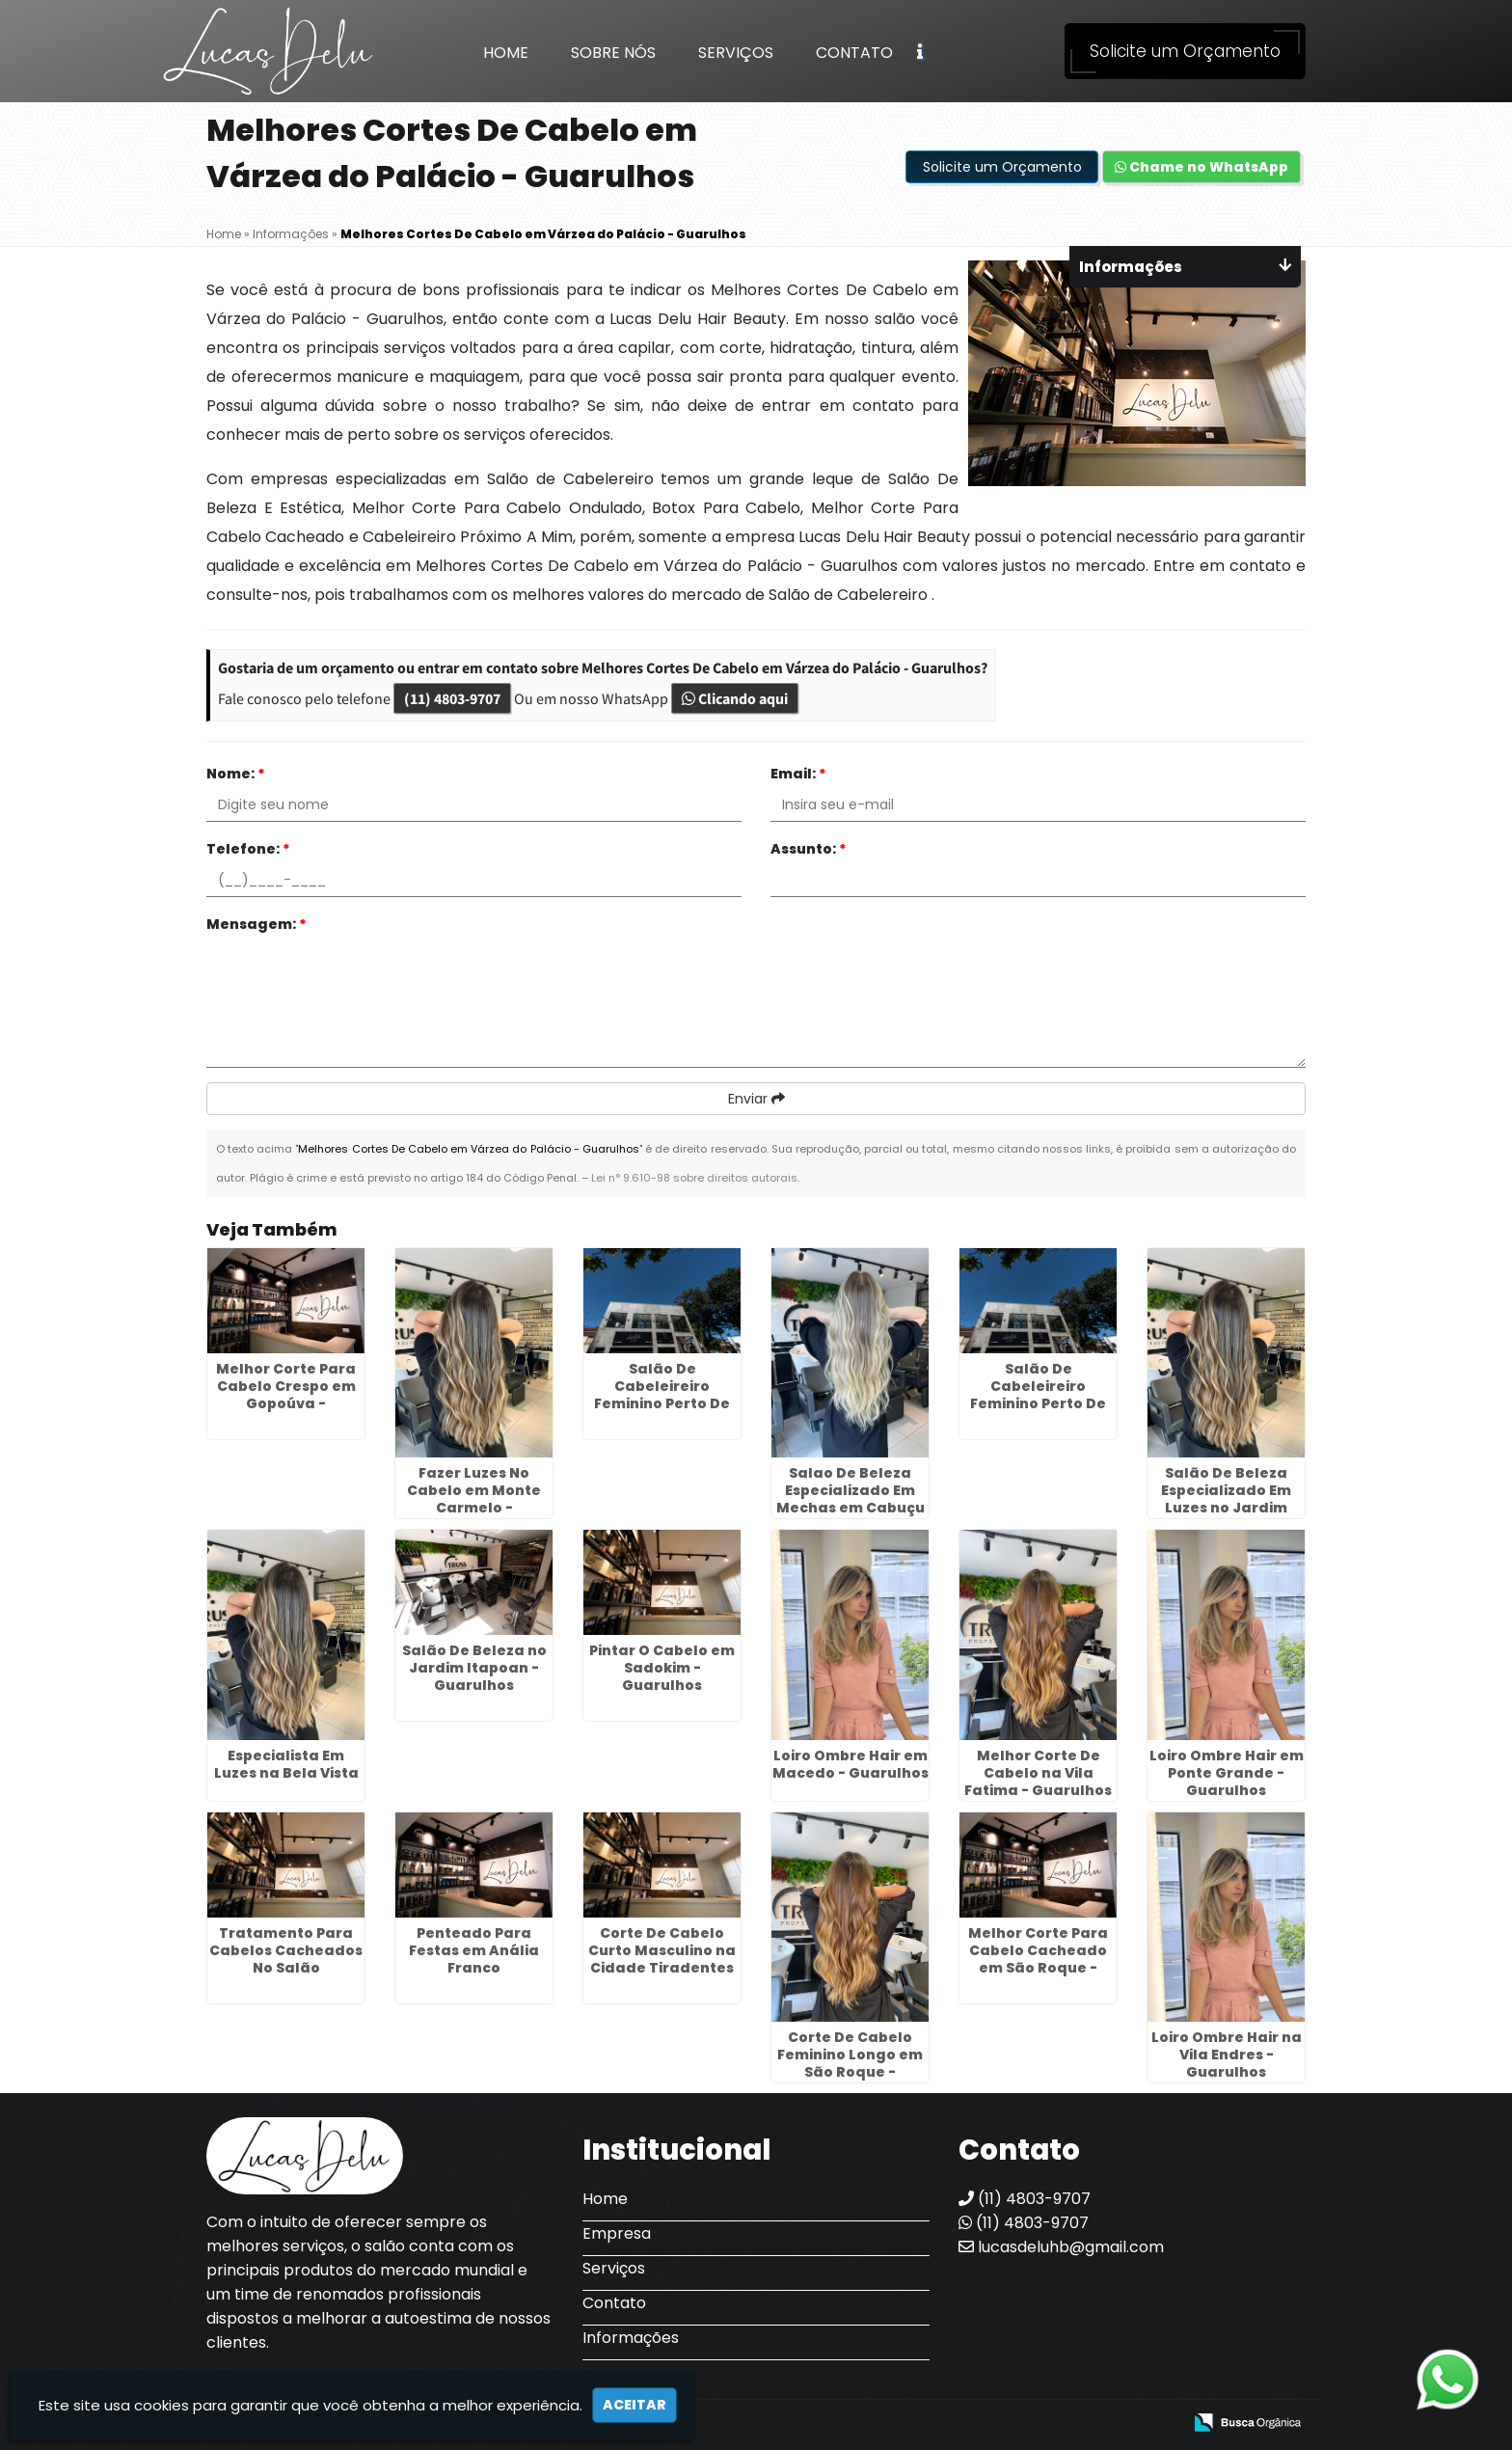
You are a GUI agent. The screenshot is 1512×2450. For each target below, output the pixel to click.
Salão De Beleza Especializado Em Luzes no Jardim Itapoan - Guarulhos (1226, 1499)
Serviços (735, 52)
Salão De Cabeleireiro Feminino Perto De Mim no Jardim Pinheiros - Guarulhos (1038, 1412)
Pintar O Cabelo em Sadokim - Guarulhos (662, 1668)
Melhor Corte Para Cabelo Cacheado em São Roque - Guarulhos (1038, 1959)
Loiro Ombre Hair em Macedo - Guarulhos (850, 1764)
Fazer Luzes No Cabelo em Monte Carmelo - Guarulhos (474, 1499)
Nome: (235, 773)
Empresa (616, 2233)
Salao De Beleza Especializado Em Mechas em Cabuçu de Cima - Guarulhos (850, 1499)
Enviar (756, 1098)
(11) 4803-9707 (452, 698)
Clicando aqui (735, 698)
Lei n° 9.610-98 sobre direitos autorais (694, 1177)
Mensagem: (256, 924)
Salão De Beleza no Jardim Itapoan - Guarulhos (474, 1668)
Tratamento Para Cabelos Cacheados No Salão (286, 1950)
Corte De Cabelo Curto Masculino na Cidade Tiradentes (662, 1950)
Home (505, 52)
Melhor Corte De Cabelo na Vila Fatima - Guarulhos (1038, 1773)
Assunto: (808, 848)
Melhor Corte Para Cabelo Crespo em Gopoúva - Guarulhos (286, 1394)
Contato (854, 52)
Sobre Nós (613, 52)
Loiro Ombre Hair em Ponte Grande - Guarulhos (1226, 1773)
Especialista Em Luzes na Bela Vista (286, 1764)
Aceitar (634, 2404)
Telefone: (248, 848)
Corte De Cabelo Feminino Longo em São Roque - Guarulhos (850, 2063)
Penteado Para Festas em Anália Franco (474, 1950)
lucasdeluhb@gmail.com (1061, 2247)
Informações (630, 2338)
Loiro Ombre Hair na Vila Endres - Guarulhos (1226, 2055)
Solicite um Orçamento (1185, 51)
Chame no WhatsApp (1201, 167)
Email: (798, 773)
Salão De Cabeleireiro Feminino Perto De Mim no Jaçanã (662, 1394)
